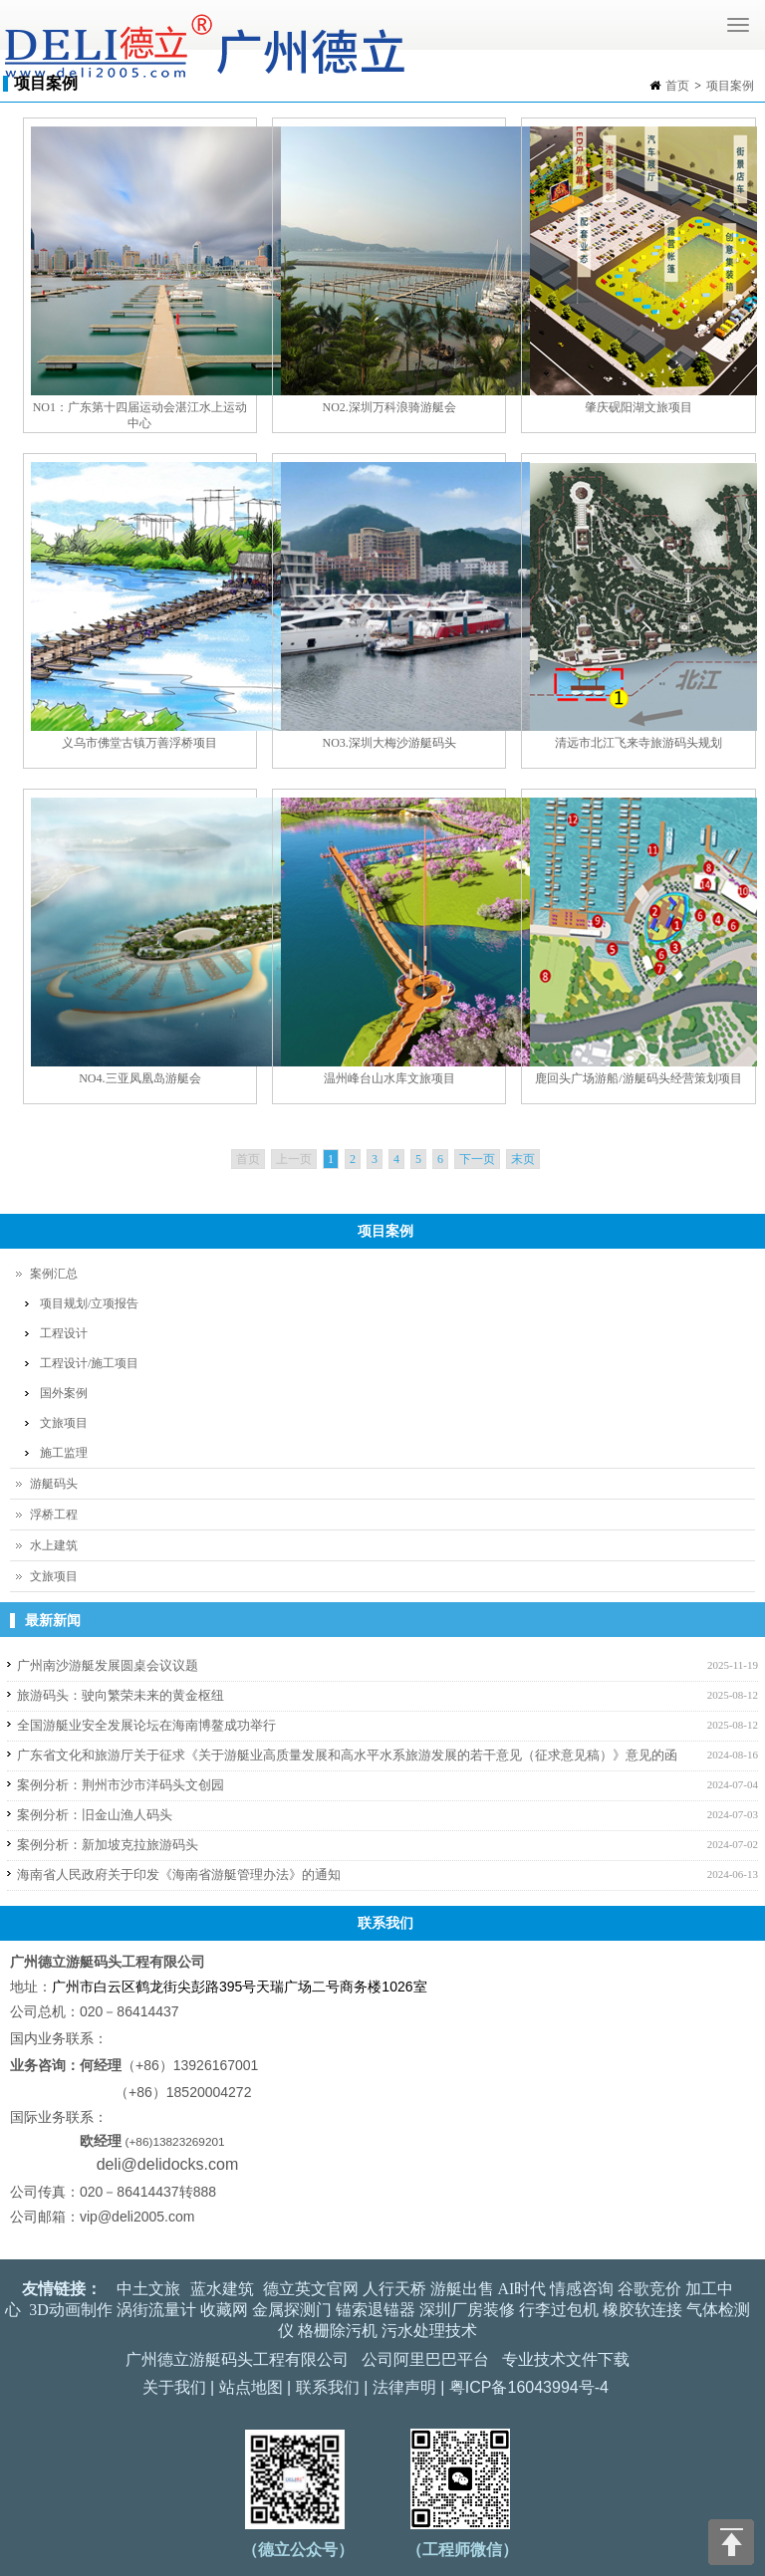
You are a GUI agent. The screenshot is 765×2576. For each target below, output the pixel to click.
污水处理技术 (429, 2330)
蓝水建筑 (222, 2288)
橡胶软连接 (642, 2309)
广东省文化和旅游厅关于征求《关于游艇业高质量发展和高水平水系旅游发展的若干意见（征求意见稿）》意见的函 (347, 1755)
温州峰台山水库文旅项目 (389, 1078)
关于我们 (174, 2387)
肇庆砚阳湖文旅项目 (638, 407)
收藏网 (224, 2309)
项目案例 (730, 86)
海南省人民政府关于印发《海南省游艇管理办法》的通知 (179, 1874)
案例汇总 (54, 1274)
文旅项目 (64, 1423)
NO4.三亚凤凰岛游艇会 (139, 1078)
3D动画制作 (71, 2309)
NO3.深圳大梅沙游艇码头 (389, 743)
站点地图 (251, 2387)
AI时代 (522, 2288)
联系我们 (328, 2387)
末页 (523, 1159)
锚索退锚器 (375, 2309)
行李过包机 (559, 2309)
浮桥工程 (54, 1515)
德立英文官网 (311, 2288)
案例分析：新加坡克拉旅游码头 (107, 1844)
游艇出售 (462, 2288)
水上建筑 (54, 1545)
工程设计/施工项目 (89, 1363)
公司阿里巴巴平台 (425, 2359)
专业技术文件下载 (566, 2359)
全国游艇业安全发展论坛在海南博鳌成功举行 (146, 1725)
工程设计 (64, 1333)
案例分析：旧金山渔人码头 (94, 1814)
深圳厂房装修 (467, 2309)
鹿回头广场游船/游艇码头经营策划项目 (638, 1078)
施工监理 (64, 1453)
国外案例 (64, 1393)
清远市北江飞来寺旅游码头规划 (638, 743)
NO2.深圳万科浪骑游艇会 (389, 407)
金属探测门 (292, 2309)
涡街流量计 (156, 2309)
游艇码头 (54, 1484)
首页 (677, 86)
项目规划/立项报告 (89, 1303)
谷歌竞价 (649, 2288)
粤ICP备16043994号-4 (529, 2387)
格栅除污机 (338, 2330)
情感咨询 (582, 2288)
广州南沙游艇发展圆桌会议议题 (107, 1665)
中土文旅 (148, 2288)
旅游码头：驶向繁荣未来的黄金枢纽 (120, 1695)
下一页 (477, 1159)
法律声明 (404, 2387)
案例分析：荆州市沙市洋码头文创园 (120, 1784)
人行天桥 (394, 2288)
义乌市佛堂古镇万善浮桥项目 (139, 743)
